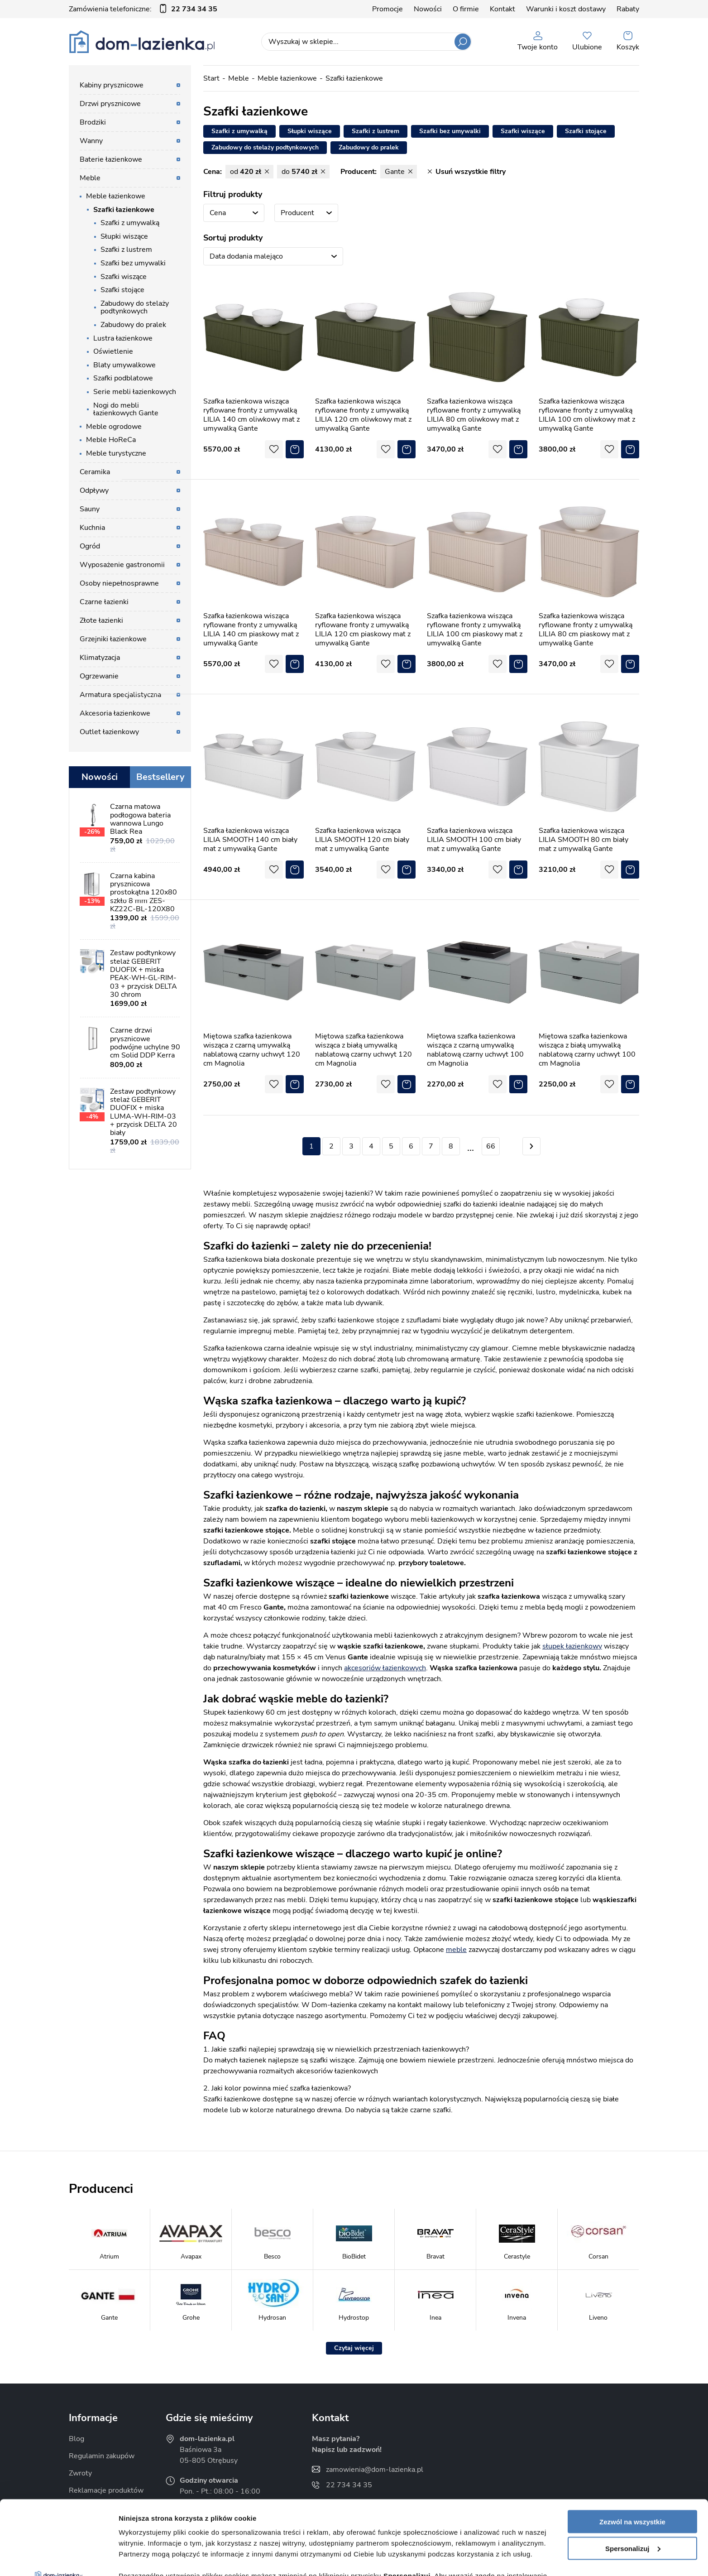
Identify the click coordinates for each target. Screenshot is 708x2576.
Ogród (90, 546)
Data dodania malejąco (246, 256)
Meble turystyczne (116, 453)
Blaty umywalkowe (124, 365)
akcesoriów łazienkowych (385, 1668)
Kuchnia (92, 528)
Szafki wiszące (123, 277)
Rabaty (628, 9)
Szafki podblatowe (123, 378)
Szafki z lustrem (126, 250)
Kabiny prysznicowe (112, 85)
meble (456, 1950)
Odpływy (94, 490)
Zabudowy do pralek (133, 325)
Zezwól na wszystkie (632, 2447)
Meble (90, 178)
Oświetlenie (113, 351)
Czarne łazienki (104, 602)
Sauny (90, 509)
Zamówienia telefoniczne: (143, 9)
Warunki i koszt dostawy (566, 9)
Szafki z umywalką (129, 223)
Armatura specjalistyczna (120, 695)
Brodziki (93, 122)
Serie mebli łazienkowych (134, 392)
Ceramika (95, 472)
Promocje (387, 9)
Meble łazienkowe (115, 196)
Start (211, 78)
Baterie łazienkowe (111, 159)
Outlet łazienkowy (109, 732)
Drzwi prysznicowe (110, 104)
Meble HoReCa (111, 440)
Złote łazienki (101, 620)
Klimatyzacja (100, 658)
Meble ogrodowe (114, 427)
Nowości (428, 9)
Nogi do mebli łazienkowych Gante (125, 409)
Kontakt (502, 9)
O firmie (466, 9)
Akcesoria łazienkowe (115, 713)
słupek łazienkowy (572, 1646)
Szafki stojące (122, 290)
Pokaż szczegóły (146, 2558)
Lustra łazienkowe (123, 338)
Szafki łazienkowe (123, 210)
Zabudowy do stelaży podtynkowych (134, 307)
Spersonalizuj (632, 2474)
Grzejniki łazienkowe (113, 639)
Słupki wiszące (124, 236)
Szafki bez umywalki (133, 263)
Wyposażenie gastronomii (122, 565)
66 (490, 1146)
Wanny (91, 141)
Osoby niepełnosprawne (119, 583)
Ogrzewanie (99, 676)
